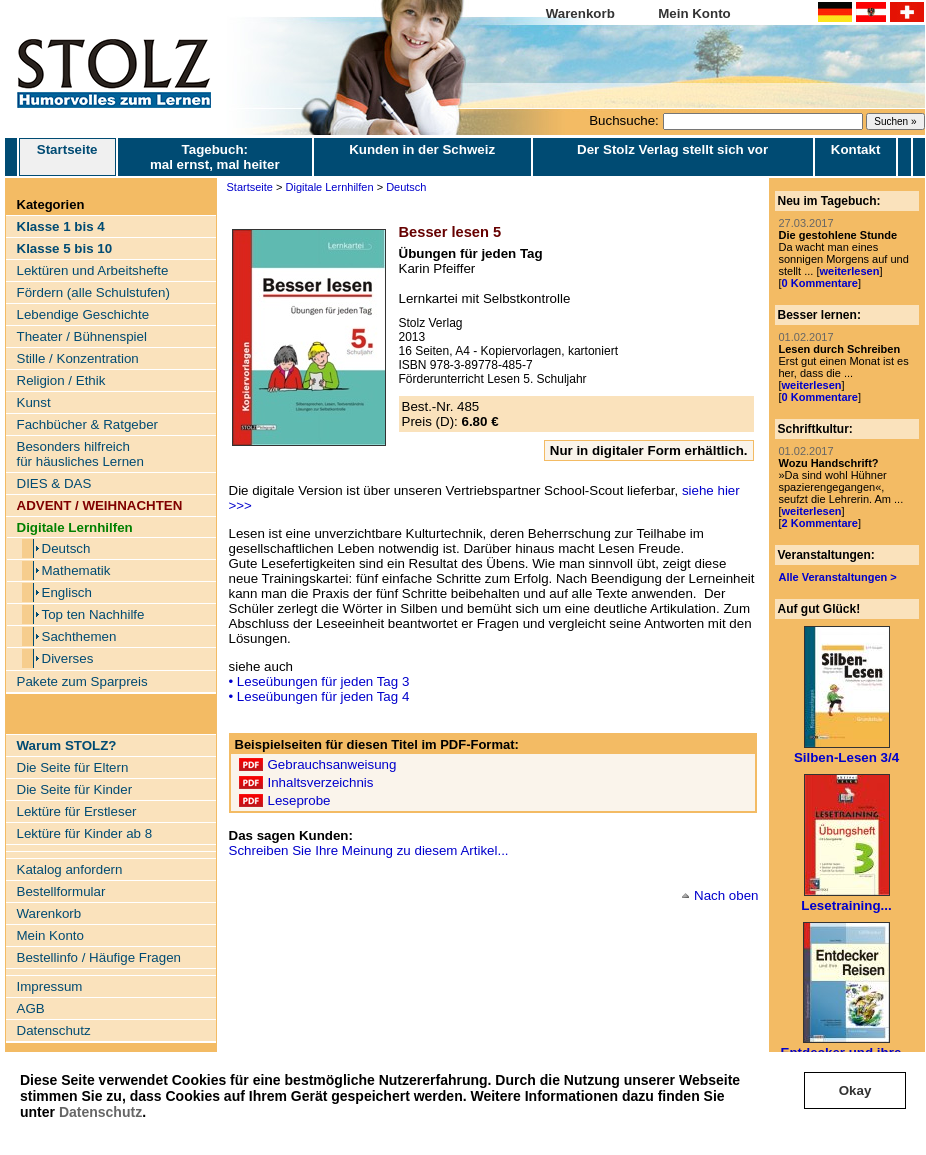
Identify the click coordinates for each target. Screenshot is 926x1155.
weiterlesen (849, 271)
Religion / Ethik (61, 380)
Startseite (67, 157)
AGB (31, 1008)
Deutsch (66, 548)
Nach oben (726, 895)
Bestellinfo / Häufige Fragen (99, 957)
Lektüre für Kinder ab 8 (85, 833)
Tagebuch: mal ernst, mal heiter (215, 157)
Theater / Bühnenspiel (82, 336)
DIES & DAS (54, 483)
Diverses (68, 658)
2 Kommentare (820, 523)
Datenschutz (100, 1112)
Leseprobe (299, 800)
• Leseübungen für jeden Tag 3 (319, 681)
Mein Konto (694, 13)
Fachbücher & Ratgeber (88, 424)
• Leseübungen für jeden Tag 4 (319, 696)
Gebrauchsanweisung (332, 764)
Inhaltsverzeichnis (321, 782)
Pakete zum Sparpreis (82, 681)
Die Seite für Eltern (73, 767)
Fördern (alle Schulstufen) (93, 292)
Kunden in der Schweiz (422, 149)
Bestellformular (61, 891)
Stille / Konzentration (78, 358)
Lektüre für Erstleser (77, 811)
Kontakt (856, 149)
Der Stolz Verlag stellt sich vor (672, 149)
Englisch (67, 592)
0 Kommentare (820, 283)
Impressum (50, 986)
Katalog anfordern (70, 869)
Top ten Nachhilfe (93, 614)
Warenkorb (580, 13)
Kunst (34, 402)
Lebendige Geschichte (83, 314)
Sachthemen (79, 636)
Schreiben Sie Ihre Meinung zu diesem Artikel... (369, 850)
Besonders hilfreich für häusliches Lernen (80, 454)
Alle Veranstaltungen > (838, 577)
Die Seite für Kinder (75, 789)
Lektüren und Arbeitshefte (93, 270)
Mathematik (76, 570)
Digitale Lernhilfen (330, 187)
